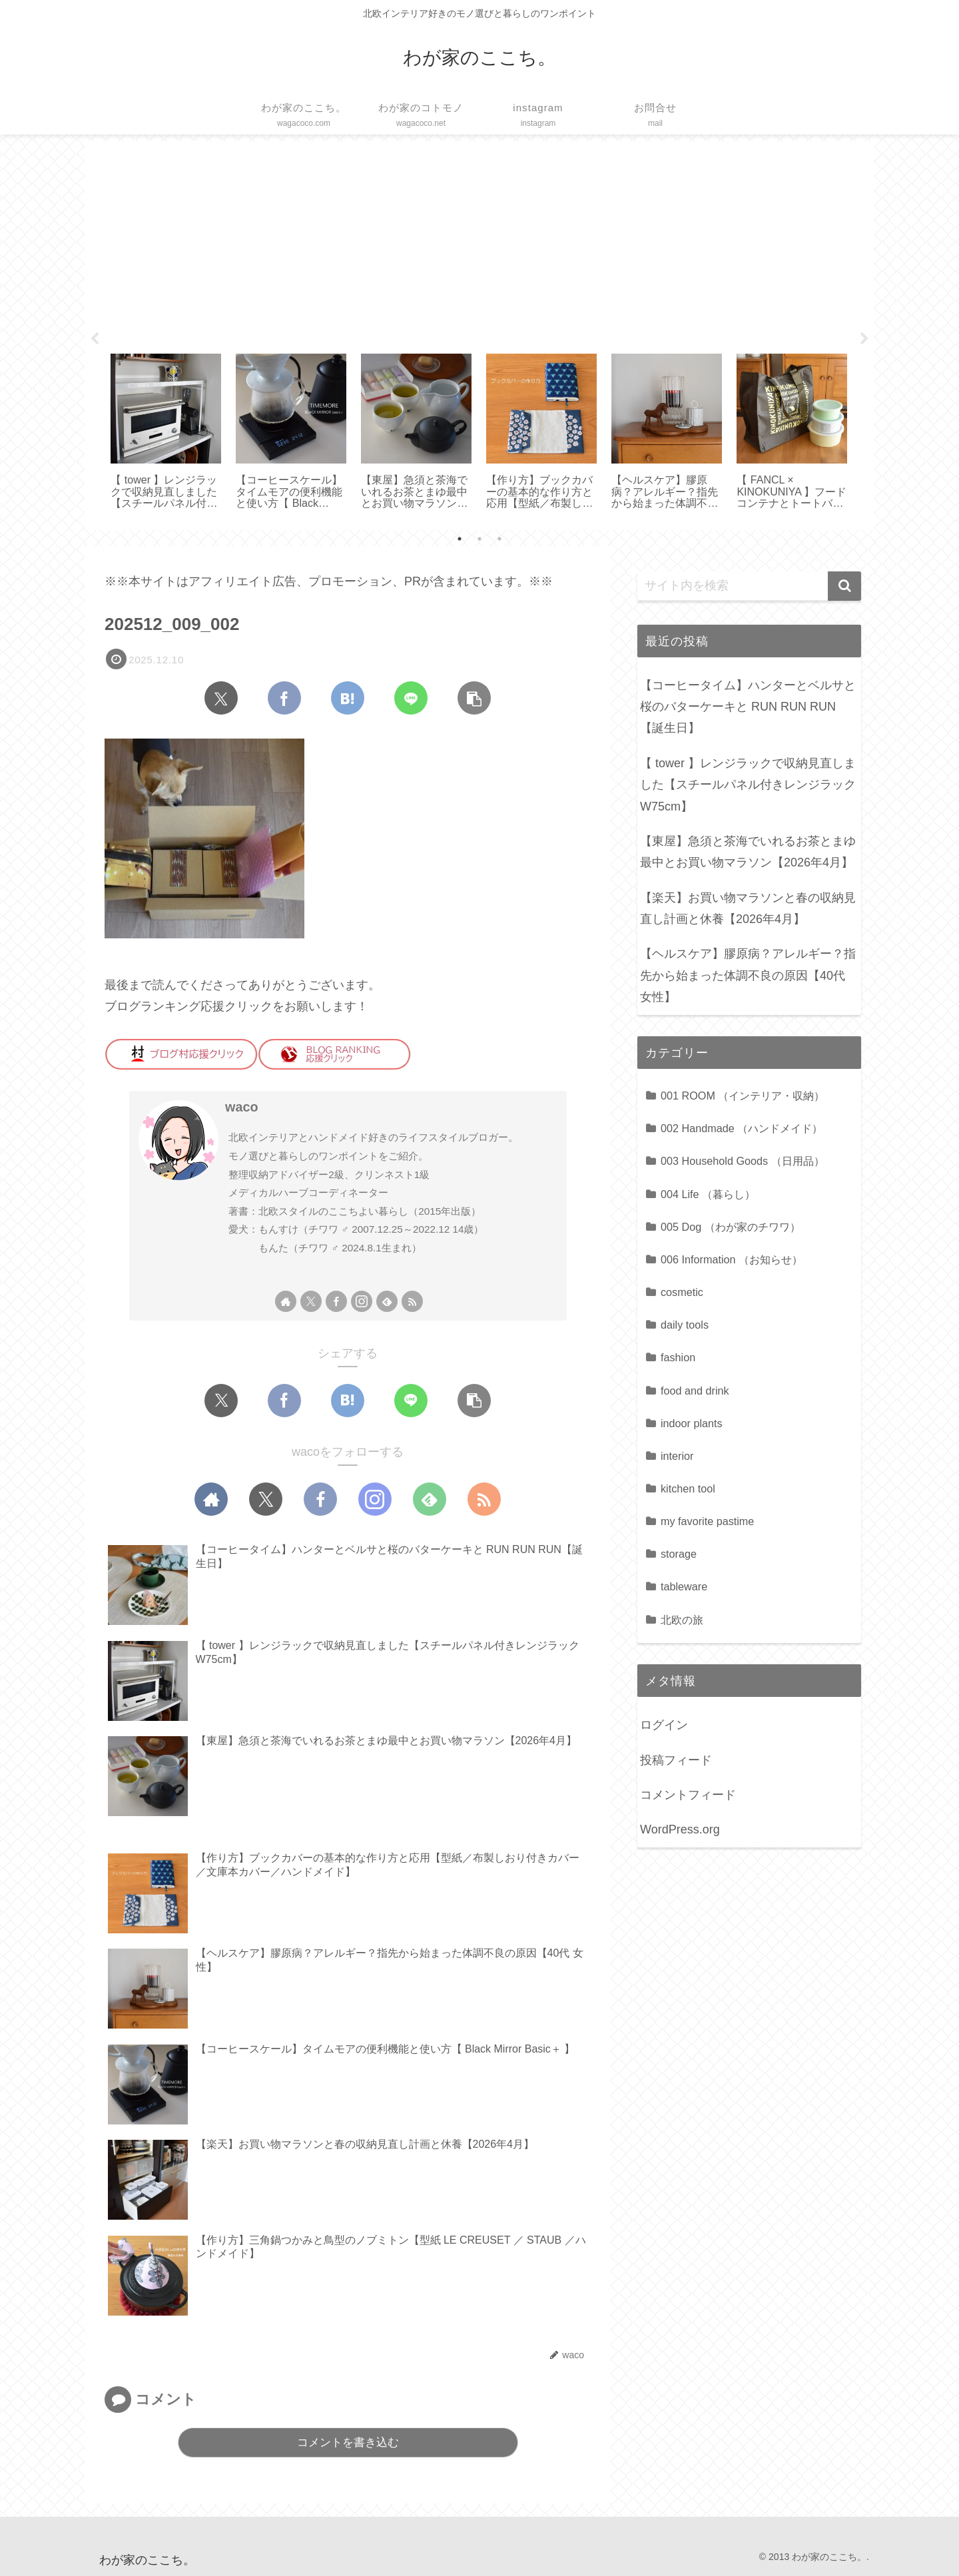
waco (241, 1107)
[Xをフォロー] (311, 1301)
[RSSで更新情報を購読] (412, 1301)
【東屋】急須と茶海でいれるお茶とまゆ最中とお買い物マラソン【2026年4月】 (748, 851)
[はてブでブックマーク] (347, 698)
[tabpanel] (165, 433)
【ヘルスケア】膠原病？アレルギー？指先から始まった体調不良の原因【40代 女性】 (748, 975)
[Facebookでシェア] (284, 698)
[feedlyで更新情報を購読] (387, 1301)
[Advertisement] (479, 242)
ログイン (664, 1725)
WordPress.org (680, 1829)
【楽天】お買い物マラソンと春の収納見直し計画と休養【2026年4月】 (748, 908)
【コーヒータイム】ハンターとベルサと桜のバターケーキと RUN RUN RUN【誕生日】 (748, 707)
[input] (749, 586)
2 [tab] (479, 538)
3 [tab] (499, 538)
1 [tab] (459, 538)
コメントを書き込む (348, 2442)
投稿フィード (676, 1760)
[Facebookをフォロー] (336, 1301)
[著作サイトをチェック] (285, 1301)
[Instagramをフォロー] (361, 1301)
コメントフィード (688, 1794)
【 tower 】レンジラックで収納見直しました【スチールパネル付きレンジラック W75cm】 (748, 785)
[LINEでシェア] (411, 698)
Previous (94, 339)
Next (864, 339)
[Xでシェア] (221, 698)
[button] (474, 698)
